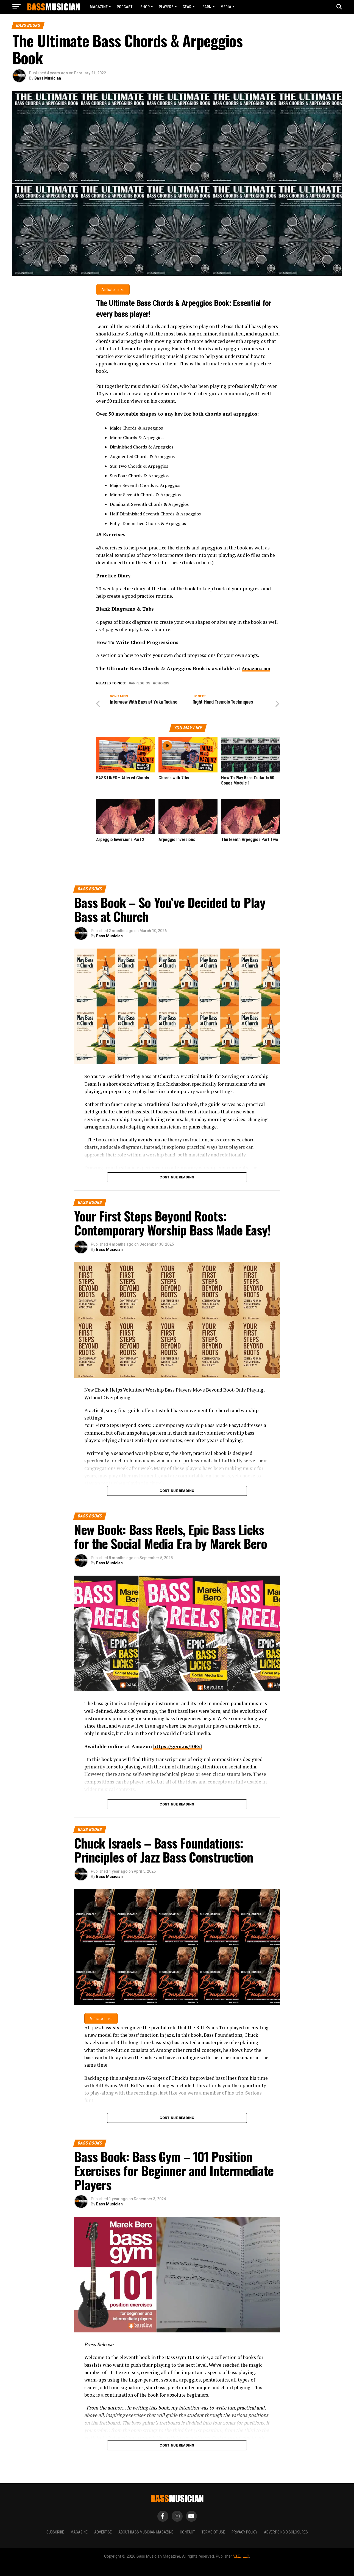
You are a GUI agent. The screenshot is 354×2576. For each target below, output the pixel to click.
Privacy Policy (244, 2530)
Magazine (99, 7)
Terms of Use (213, 2530)
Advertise (103, 2530)
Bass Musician (47, 78)
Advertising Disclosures (286, 2530)
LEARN (205, 7)
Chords (162, 681)
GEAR (187, 7)
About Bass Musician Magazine (145, 2530)
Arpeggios (140, 681)
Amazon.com (258, 666)
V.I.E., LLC (241, 2554)
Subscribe (55, 2530)
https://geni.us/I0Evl (177, 1744)
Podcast (125, 7)
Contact (187, 2530)
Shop (145, 7)
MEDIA (226, 7)
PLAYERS (166, 7)
